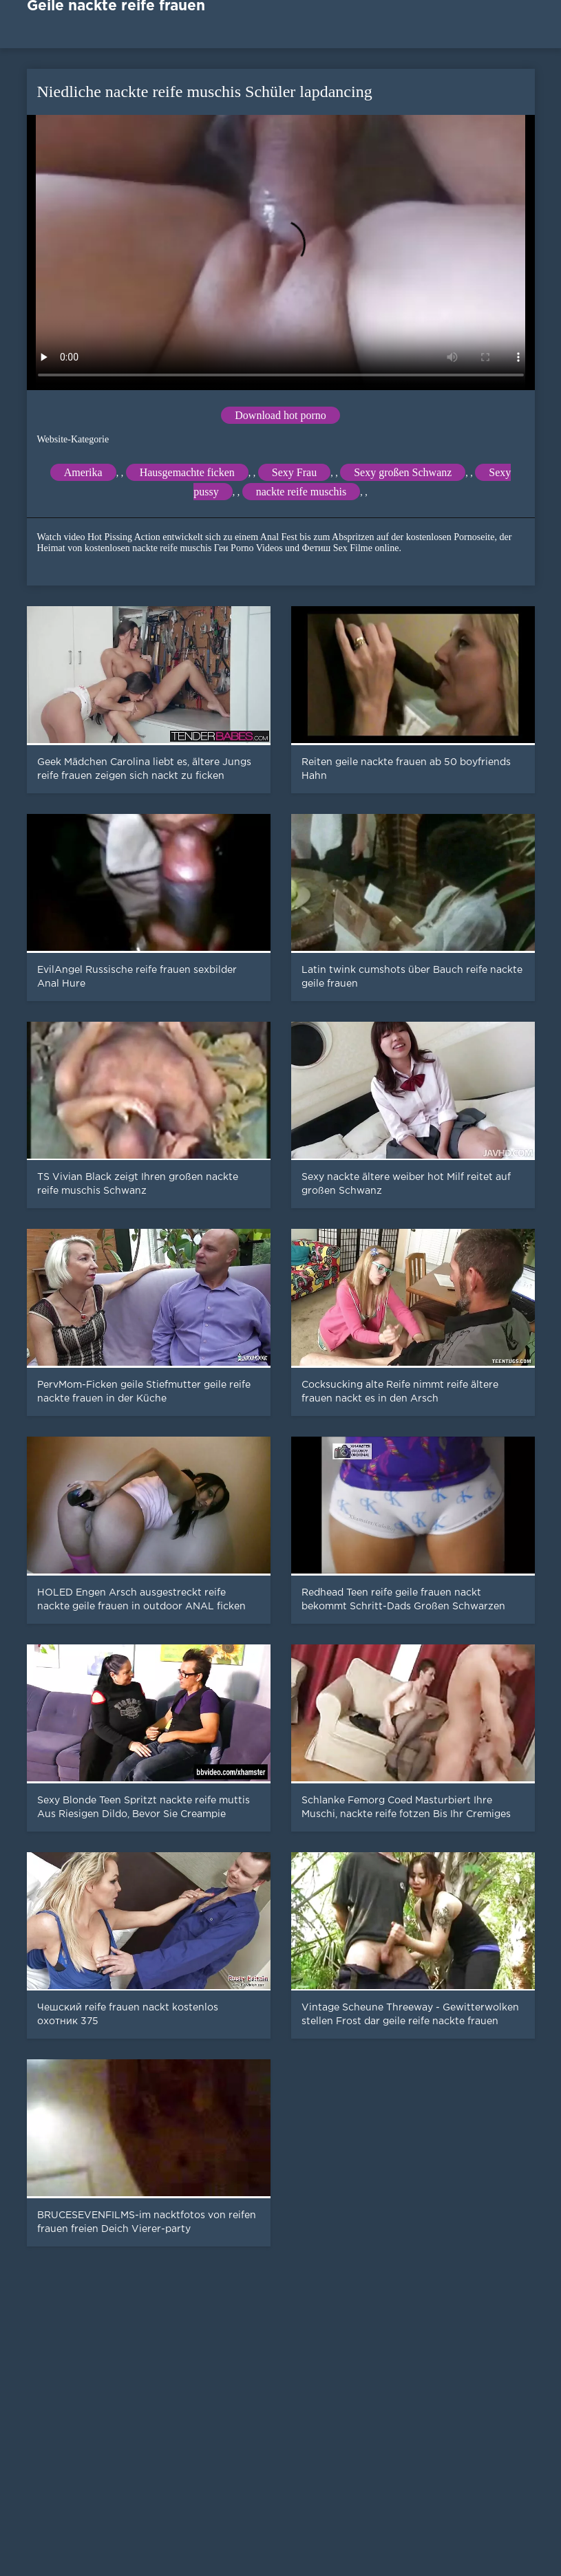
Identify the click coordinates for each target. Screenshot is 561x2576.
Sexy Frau (294, 472)
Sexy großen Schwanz (403, 472)
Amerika (83, 472)
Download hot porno (280, 415)
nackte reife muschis (301, 491)
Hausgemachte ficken (187, 472)
